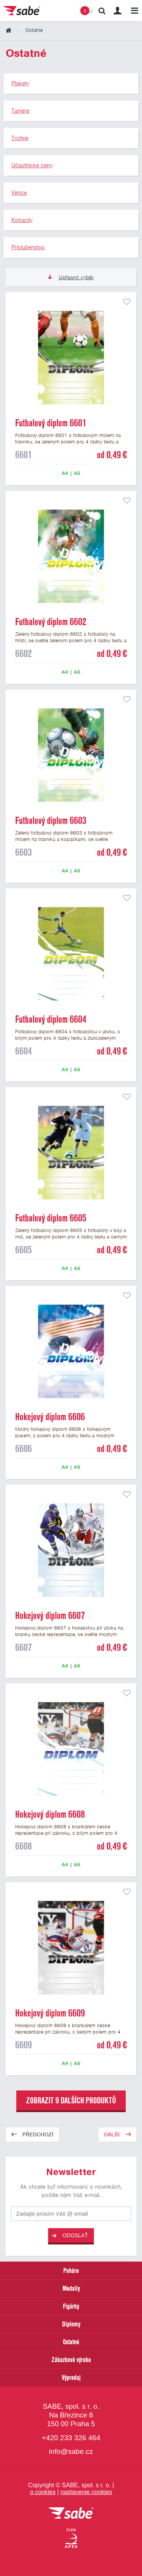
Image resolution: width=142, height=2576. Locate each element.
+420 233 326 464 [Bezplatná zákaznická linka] (71, 2437)
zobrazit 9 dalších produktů (71, 2100)
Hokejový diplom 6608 (50, 1814)
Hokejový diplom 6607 (50, 1615)
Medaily (71, 2288)
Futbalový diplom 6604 (50, 1019)
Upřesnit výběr (71, 277)
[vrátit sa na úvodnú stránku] (71, 2513)
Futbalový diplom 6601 (50, 422)
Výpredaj (71, 2377)
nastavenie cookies (86, 2492)
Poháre (71, 2270)
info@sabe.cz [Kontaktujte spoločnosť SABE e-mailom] (71, 2451)
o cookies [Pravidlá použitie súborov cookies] (43, 2492)
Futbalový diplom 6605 (50, 1218)
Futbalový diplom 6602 (50, 621)
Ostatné (71, 2342)
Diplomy (71, 2324)
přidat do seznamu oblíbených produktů (126, 301)
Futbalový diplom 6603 (50, 820)
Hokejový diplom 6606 (50, 1416)
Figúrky (71, 2306)
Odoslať (70, 2235)
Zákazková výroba (71, 2359)
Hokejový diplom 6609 (50, 2013)
